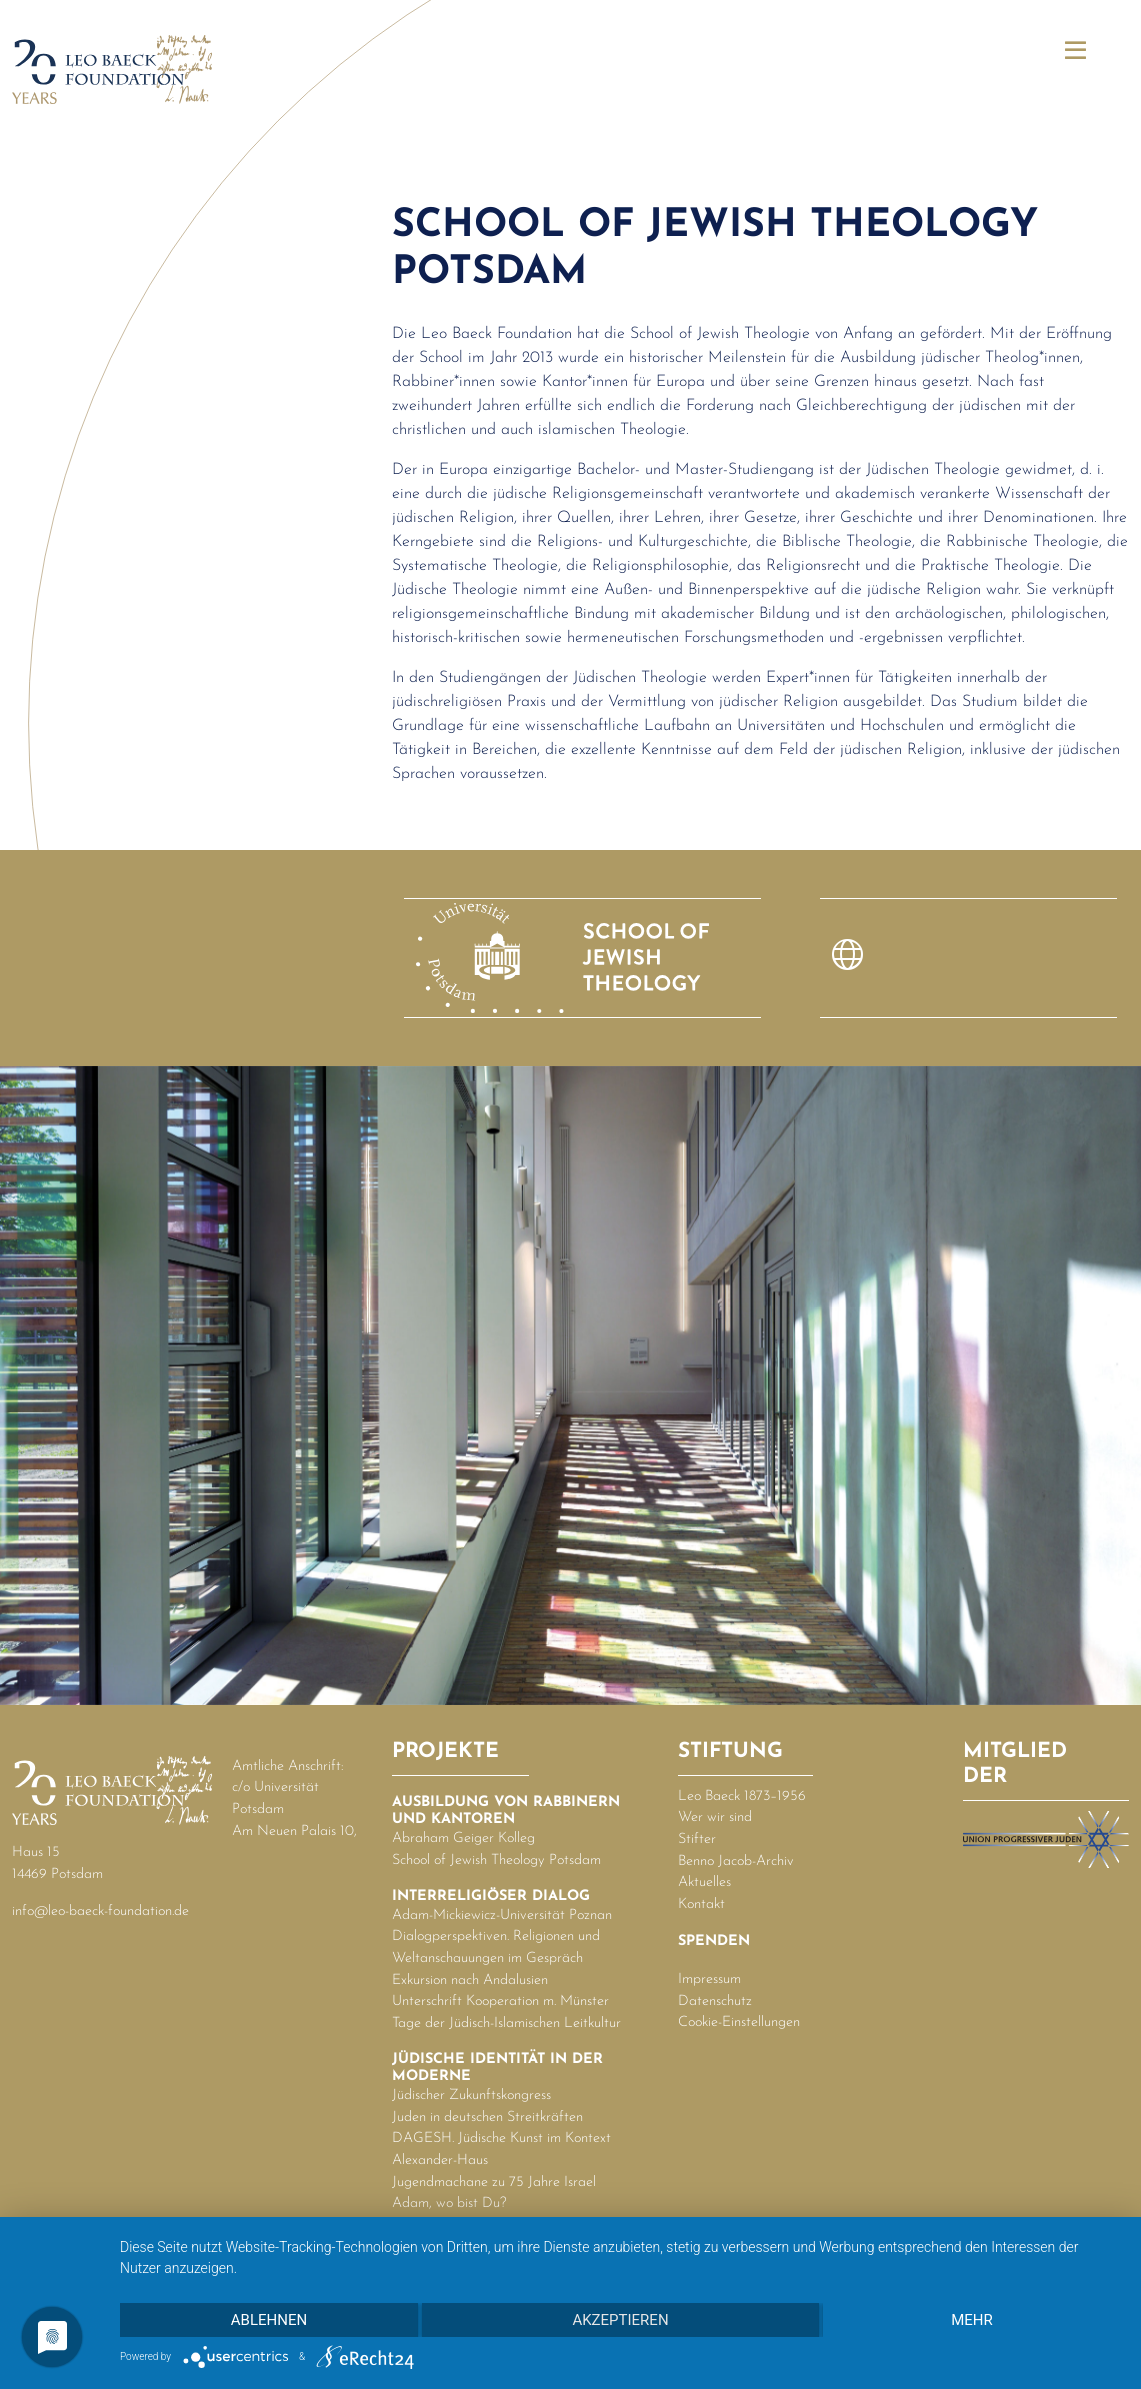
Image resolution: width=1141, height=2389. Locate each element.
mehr (972, 2320)
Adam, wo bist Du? (449, 2203)
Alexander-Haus (440, 2160)
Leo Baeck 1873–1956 (742, 1796)
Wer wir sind (715, 1817)
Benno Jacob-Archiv (736, 1861)
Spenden (714, 1941)
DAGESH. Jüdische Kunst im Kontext (501, 2138)
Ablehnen (269, 2320)
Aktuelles (704, 1882)
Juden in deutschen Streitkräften (487, 2117)
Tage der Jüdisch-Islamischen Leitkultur (506, 2023)
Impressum (709, 1979)
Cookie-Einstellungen (739, 2022)
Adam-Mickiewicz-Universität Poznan (502, 1915)
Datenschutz (715, 2001)
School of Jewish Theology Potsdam (496, 1860)
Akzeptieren (620, 2320)
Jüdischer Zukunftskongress (471, 2095)
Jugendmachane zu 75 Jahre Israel (494, 2182)
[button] (1075, 53)
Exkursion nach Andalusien (470, 1980)
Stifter (697, 1839)
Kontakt (701, 1904)
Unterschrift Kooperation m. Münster (500, 2001)
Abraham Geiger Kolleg (463, 1838)
